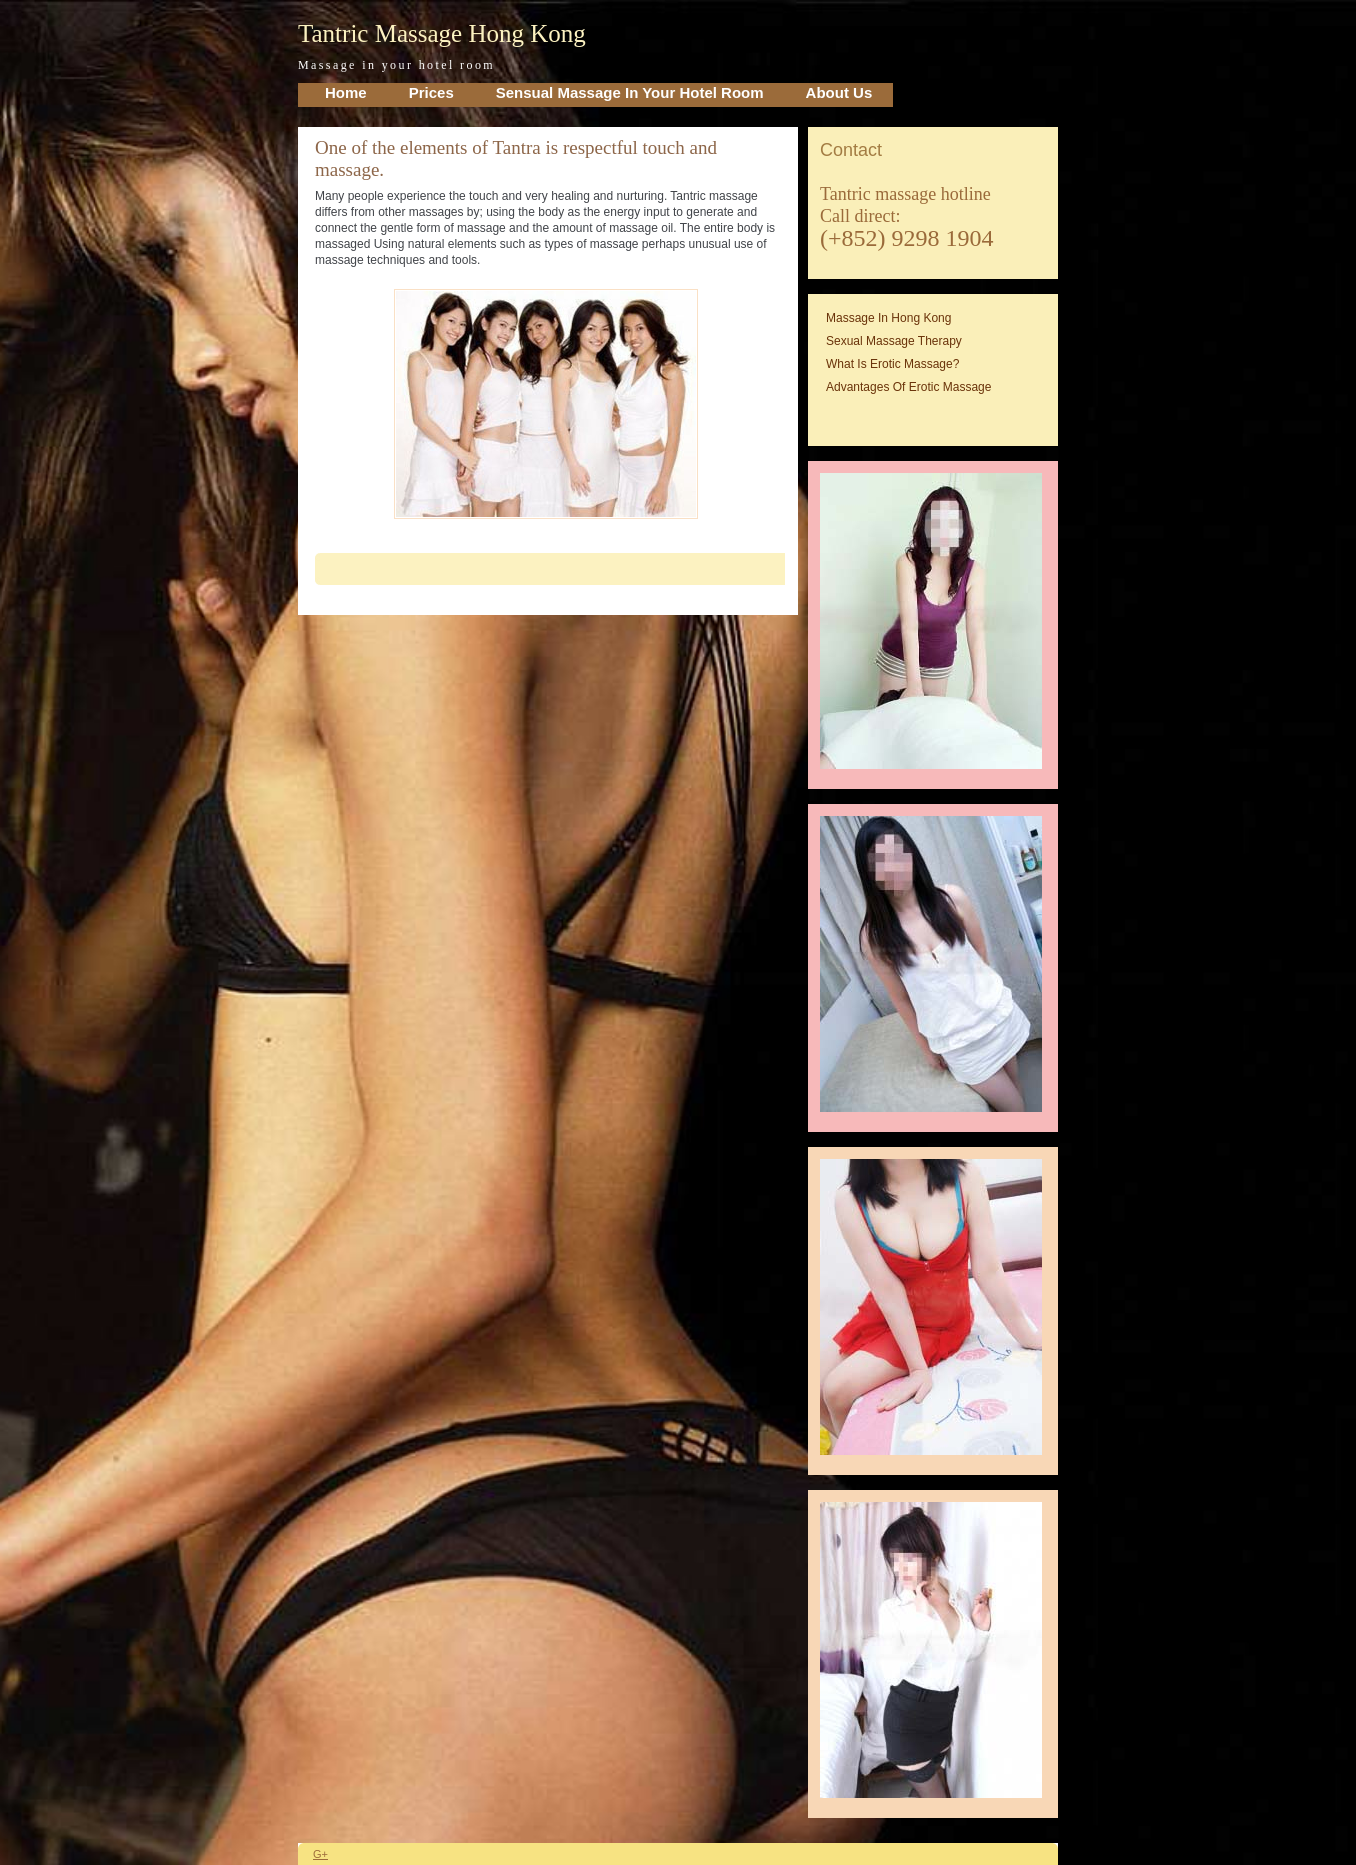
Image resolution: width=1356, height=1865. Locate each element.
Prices (431, 92)
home (346, 92)
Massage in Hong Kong (888, 318)
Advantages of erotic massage (908, 387)
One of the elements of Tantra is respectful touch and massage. (516, 158)
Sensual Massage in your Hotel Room (630, 92)
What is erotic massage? (892, 364)
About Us (839, 92)
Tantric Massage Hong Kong (442, 33)
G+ (320, 1854)
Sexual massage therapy (894, 341)
